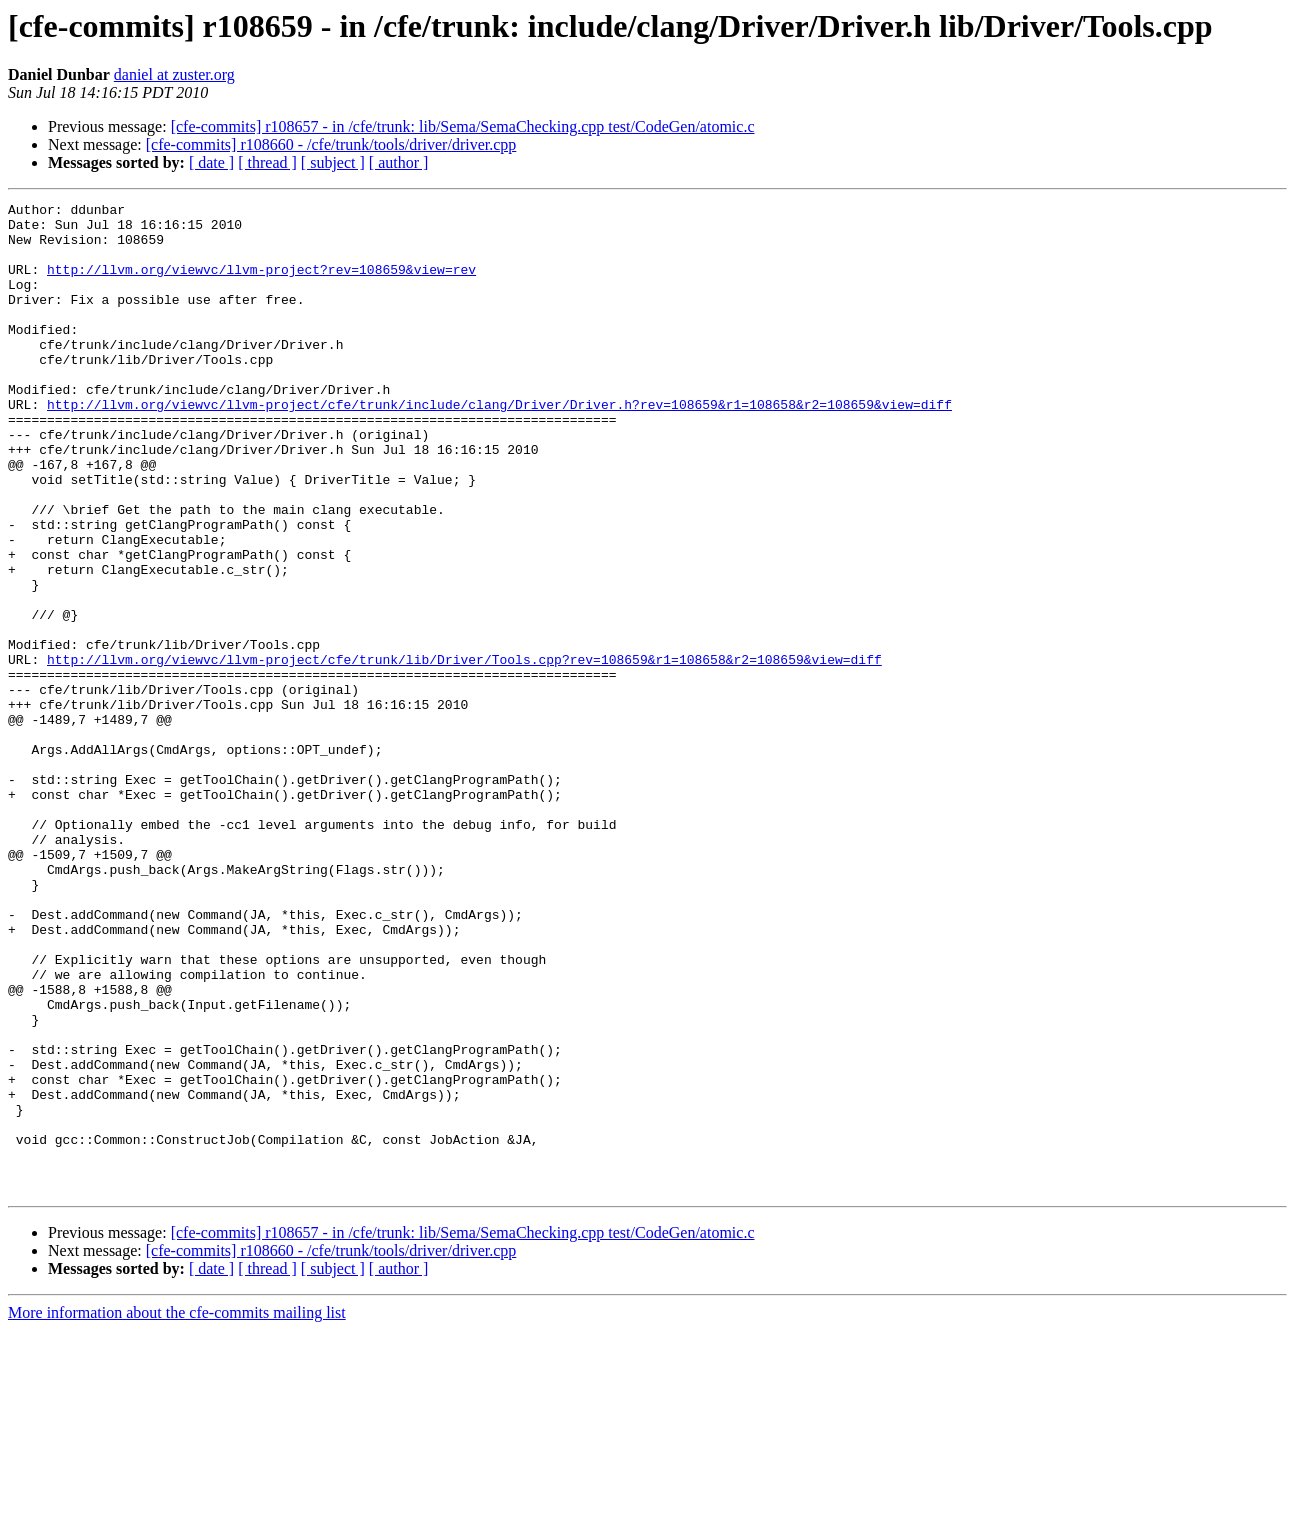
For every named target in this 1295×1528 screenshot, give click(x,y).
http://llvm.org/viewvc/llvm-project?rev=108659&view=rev (261, 284)
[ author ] (399, 162)
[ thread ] (267, 162)
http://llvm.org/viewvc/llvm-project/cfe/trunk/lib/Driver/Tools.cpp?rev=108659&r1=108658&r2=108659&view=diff (464, 752)
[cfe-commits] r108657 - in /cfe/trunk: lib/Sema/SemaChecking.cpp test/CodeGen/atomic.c (463, 126)
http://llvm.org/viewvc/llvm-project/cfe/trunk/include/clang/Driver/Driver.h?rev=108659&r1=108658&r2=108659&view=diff (499, 446)
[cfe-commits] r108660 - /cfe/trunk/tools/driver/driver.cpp (331, 144)
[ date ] (211, 162)
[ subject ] (333, 162)
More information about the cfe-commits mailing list (177, 1510)
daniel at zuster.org (174, 74)
